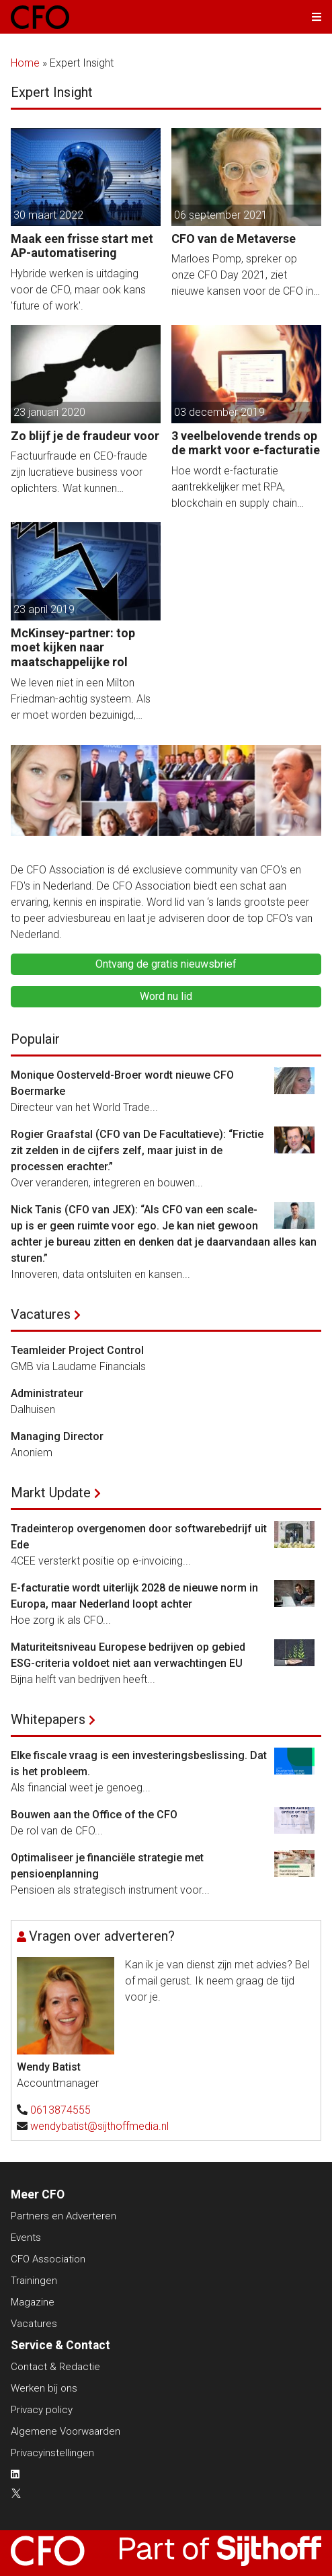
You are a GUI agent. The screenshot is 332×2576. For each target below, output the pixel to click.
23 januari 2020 (49, 412)
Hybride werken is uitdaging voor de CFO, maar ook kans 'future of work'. (78, 289)
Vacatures (41, 1314)
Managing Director (57, 1436)
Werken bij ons (44, 2388)
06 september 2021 (220, 215)
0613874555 (60, 2110)
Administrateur (47, 1393)
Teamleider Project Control (77, 1350)
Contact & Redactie (55, 2367)
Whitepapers (48, 1719)
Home (25, 63)
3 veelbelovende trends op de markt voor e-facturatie (245, 443)
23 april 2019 (44, 609)
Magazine (32, 2302)
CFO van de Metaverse (233, 238)
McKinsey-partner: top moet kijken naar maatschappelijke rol (73, 647)
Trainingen (34, 2281)
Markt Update (51, 1492)
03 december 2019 (219, 412)
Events (26, 2237)
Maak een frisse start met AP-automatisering (82, 245)
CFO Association (48, 2259)
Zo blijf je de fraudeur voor (85, 436)
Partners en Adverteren (63, 2216)
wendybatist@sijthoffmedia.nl (99, 2126)
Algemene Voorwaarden (65, 2431)
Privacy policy (42, 2410)
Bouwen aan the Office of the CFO (94, 1814)
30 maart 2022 (48, 215)
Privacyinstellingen (52, 2453)
